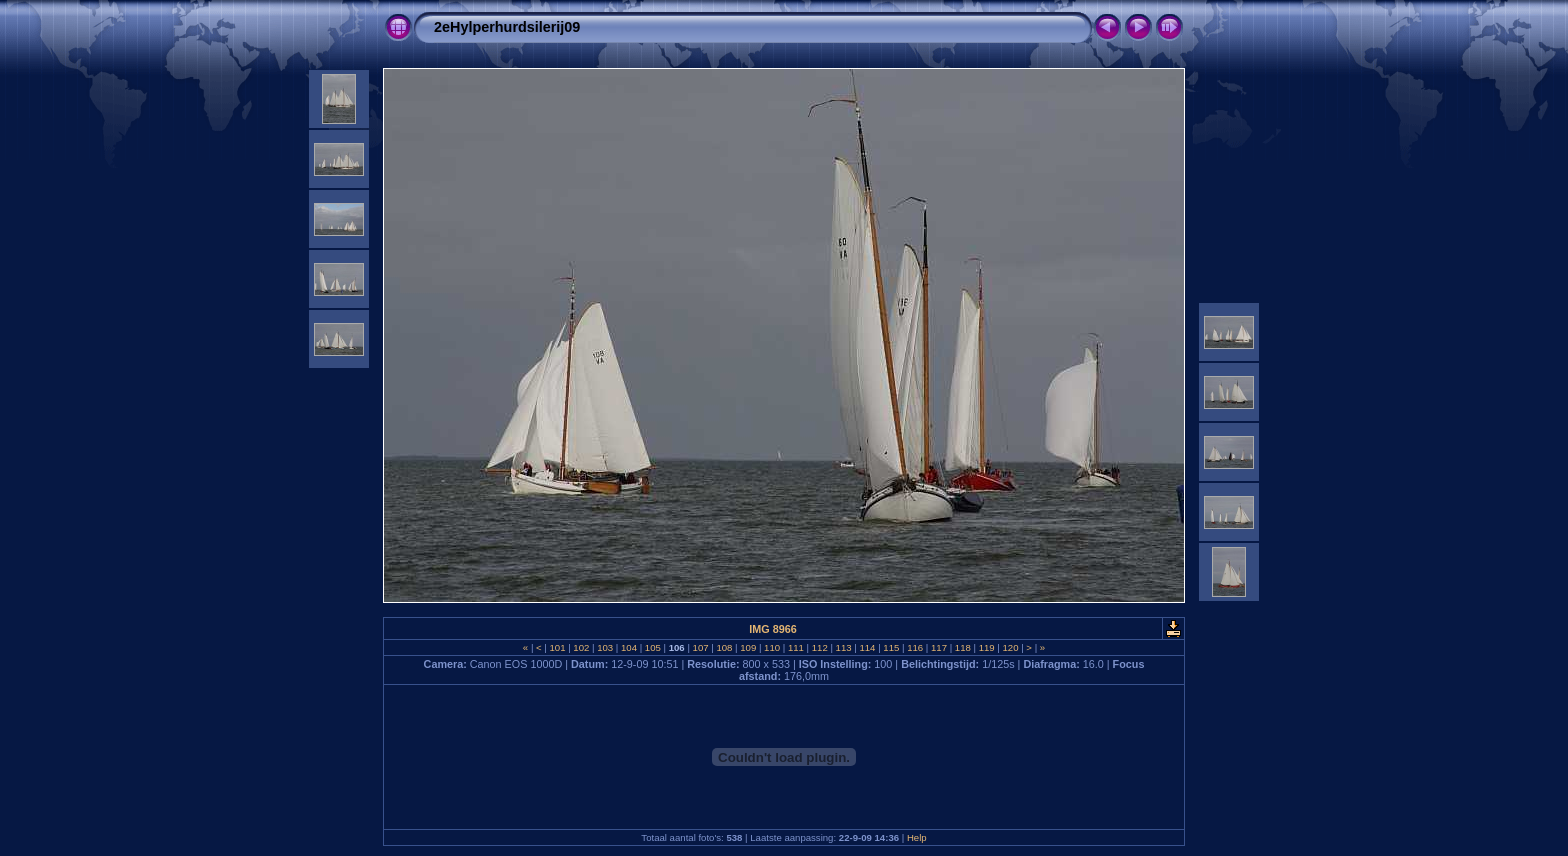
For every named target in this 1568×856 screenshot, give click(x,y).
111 (795, 647)
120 (1010, 647)
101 (557, 647)
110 (771, 647)
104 (628, 647)
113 (843, 647)
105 (652, 647)
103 (605, 647)
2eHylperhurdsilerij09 (507, 27)
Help (917, 837)
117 (938, 647)
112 (819, 647)
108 (724, 647)
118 (962, 647)
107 (700, 647)
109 (748, 647)
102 (581, 647)
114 (867, 647)
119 (986, 647)
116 (914, 647)
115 (891, 647)
